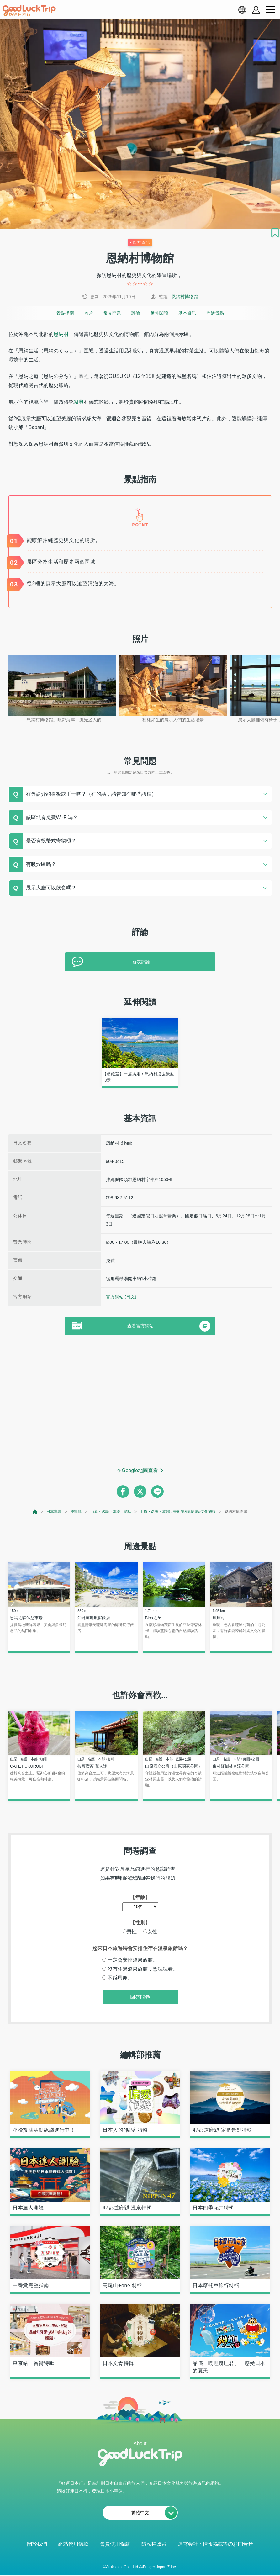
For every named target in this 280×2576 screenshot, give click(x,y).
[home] (29, 10)
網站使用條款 (73, 2544)
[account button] (256, 10)
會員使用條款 (115, 2544)
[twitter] (140, 1491)
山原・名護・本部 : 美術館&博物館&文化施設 (178, 1511)
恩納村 (61, 334)
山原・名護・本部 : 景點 (110, 1511)
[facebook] (123, 1491)
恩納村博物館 (185, 296)
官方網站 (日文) (121, 1296)
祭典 (79, 402)
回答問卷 (140, 1997)
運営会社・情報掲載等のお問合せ (215, 2544)
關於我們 (37, 2544)
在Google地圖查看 (137, 1470)
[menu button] (270, 10)
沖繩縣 (76, 1511)
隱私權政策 (153, 2544)
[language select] (242, 10)
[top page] (35, 1511)
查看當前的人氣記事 (135, 2563)
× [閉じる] (165, 2563)
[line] (157, 1491)
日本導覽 (53, 1511)
